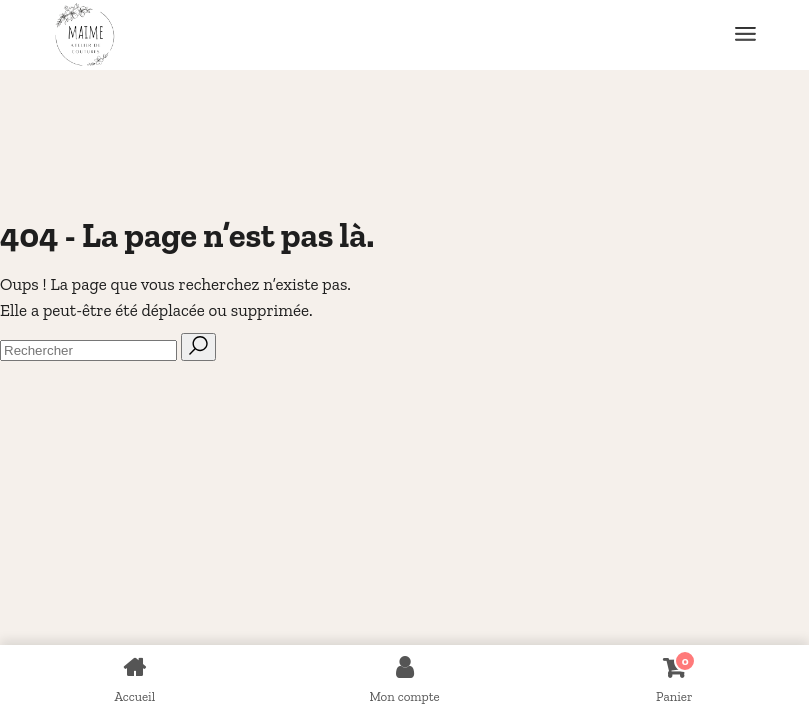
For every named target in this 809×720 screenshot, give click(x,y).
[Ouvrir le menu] (745, 35)
